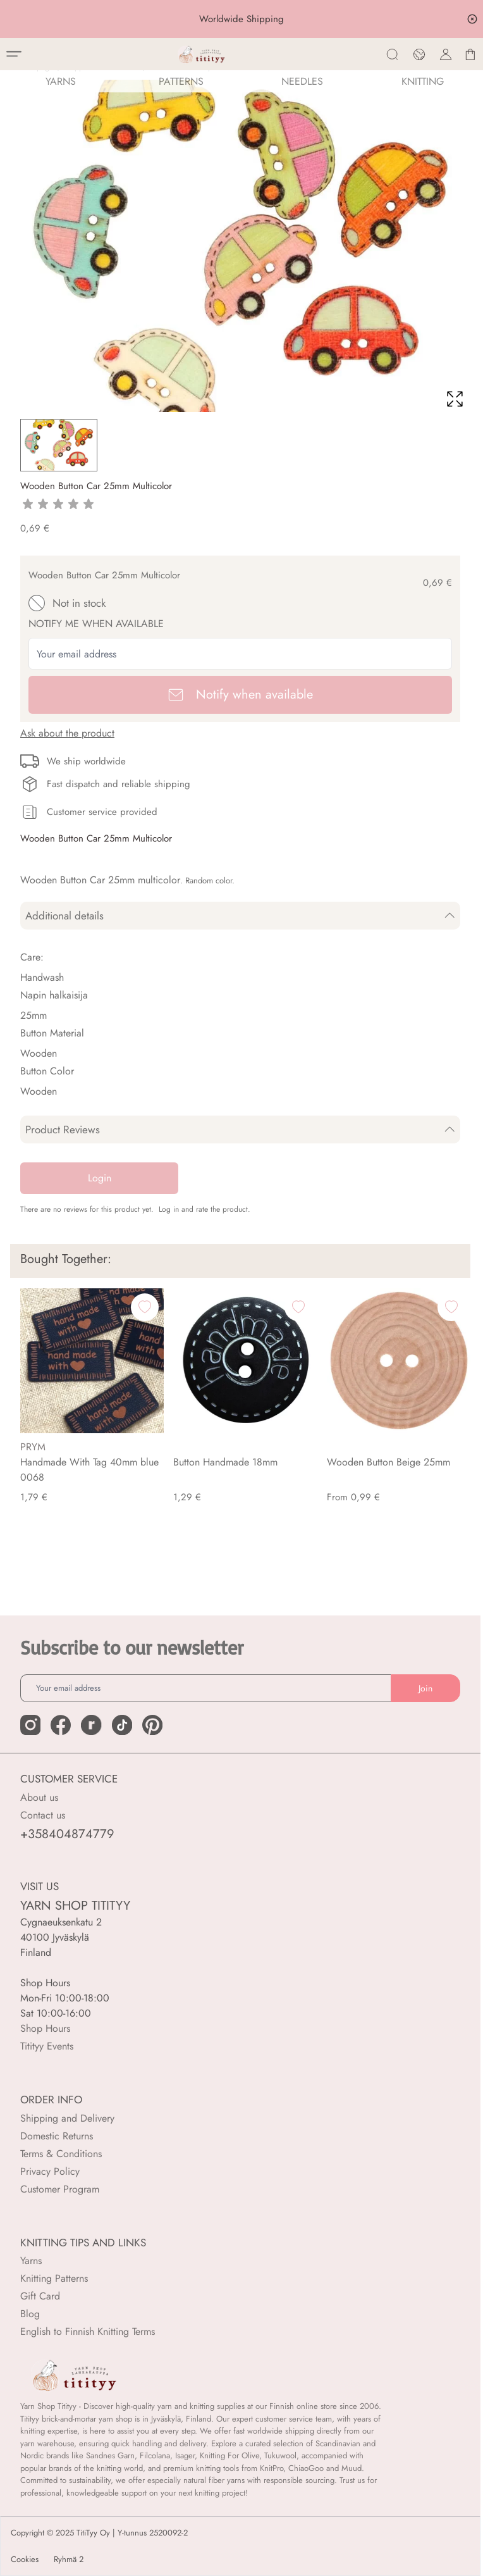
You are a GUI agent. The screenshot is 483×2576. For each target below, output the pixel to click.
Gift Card (40, 2296)
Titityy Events (46, 2046)
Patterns (181, 81)
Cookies (25, 2559)
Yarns (31, 2260)
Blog (30, 2313)
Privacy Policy (50, 2171)
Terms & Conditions (61, 2153)
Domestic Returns (56, 2136)
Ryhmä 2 (68, 2559)
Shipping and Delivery (67, 2118)
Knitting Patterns (54, 2278)
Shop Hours (45, 2028)
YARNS (61, 81)
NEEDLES (302, 81)
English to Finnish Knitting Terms (87, 2331)
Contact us (42, 1815)
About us (39, 1797)
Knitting (422, 81)
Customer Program (59, 2189)
